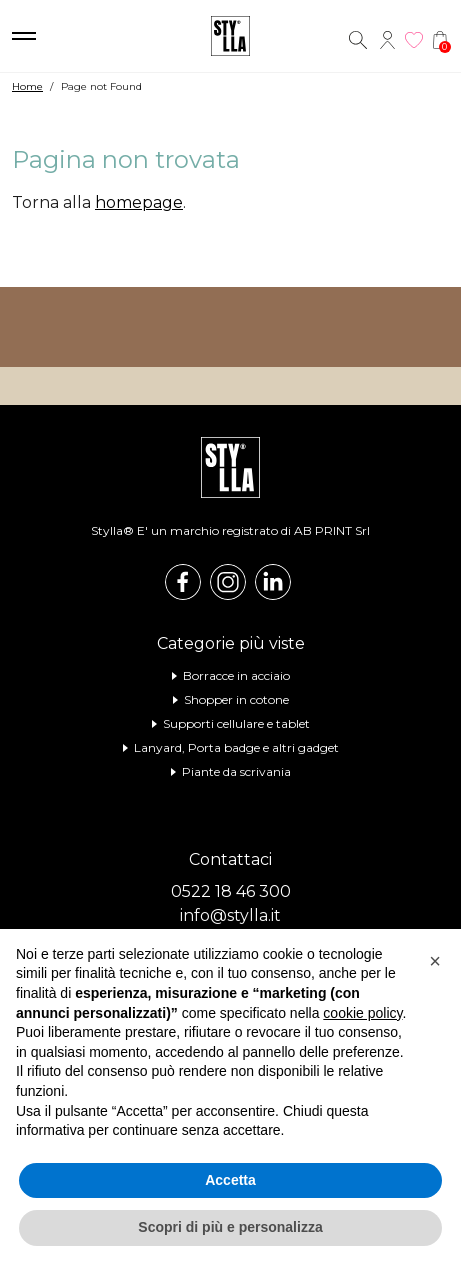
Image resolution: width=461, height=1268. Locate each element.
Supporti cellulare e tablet (236, 723)
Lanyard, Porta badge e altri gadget (236, 747)
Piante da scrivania (236, 771)
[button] (435, 961)
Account (388, 40)
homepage (139, 202)
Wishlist (414, 40)
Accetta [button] (230, 1180)
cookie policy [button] (362, 1013)
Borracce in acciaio (236, 675)
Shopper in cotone (236, 699)
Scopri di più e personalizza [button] (230, 1227)
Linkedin (273, 582)
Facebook (183, 582)
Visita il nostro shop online (230, 327)
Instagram (228, 582)
